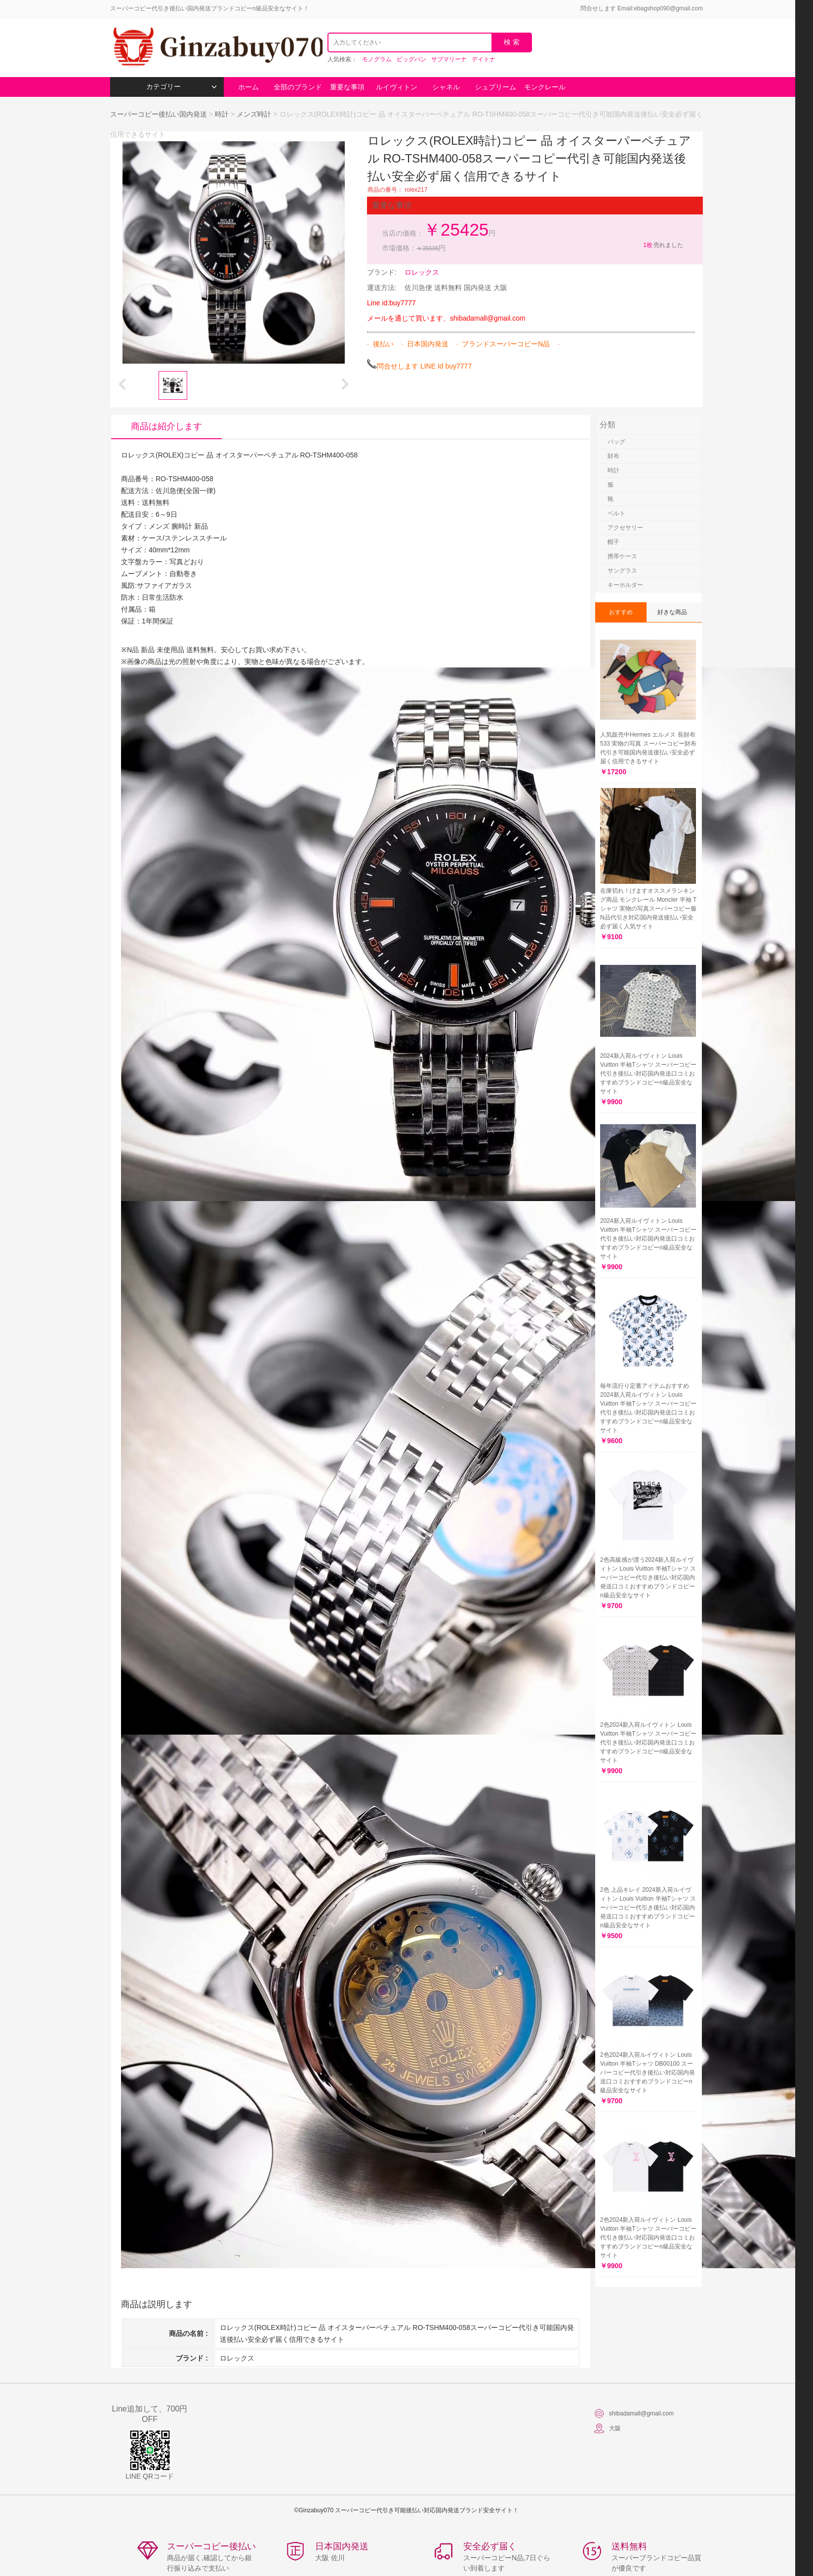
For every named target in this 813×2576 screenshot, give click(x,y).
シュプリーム (495, 87)
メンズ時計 (254, 114)
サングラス (622, 570)
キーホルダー (625, 585)
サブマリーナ (449, 59)
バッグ (616, 441)
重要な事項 (347, 87)
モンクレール (545, 87)
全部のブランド (298, 87)
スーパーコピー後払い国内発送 (159, 114)
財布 (613, 456)
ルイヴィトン (396, 87)
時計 (222, 114)
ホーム (248, 87)
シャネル (446, 87)
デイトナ (483, 59)
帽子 (613, 542)
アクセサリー (625, 527)
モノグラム (377, 59)
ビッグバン (411, 59)
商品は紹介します (166, 426)
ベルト (616, 513)
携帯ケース (622, 556)
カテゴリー (181, 86)
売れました (662, 245)
